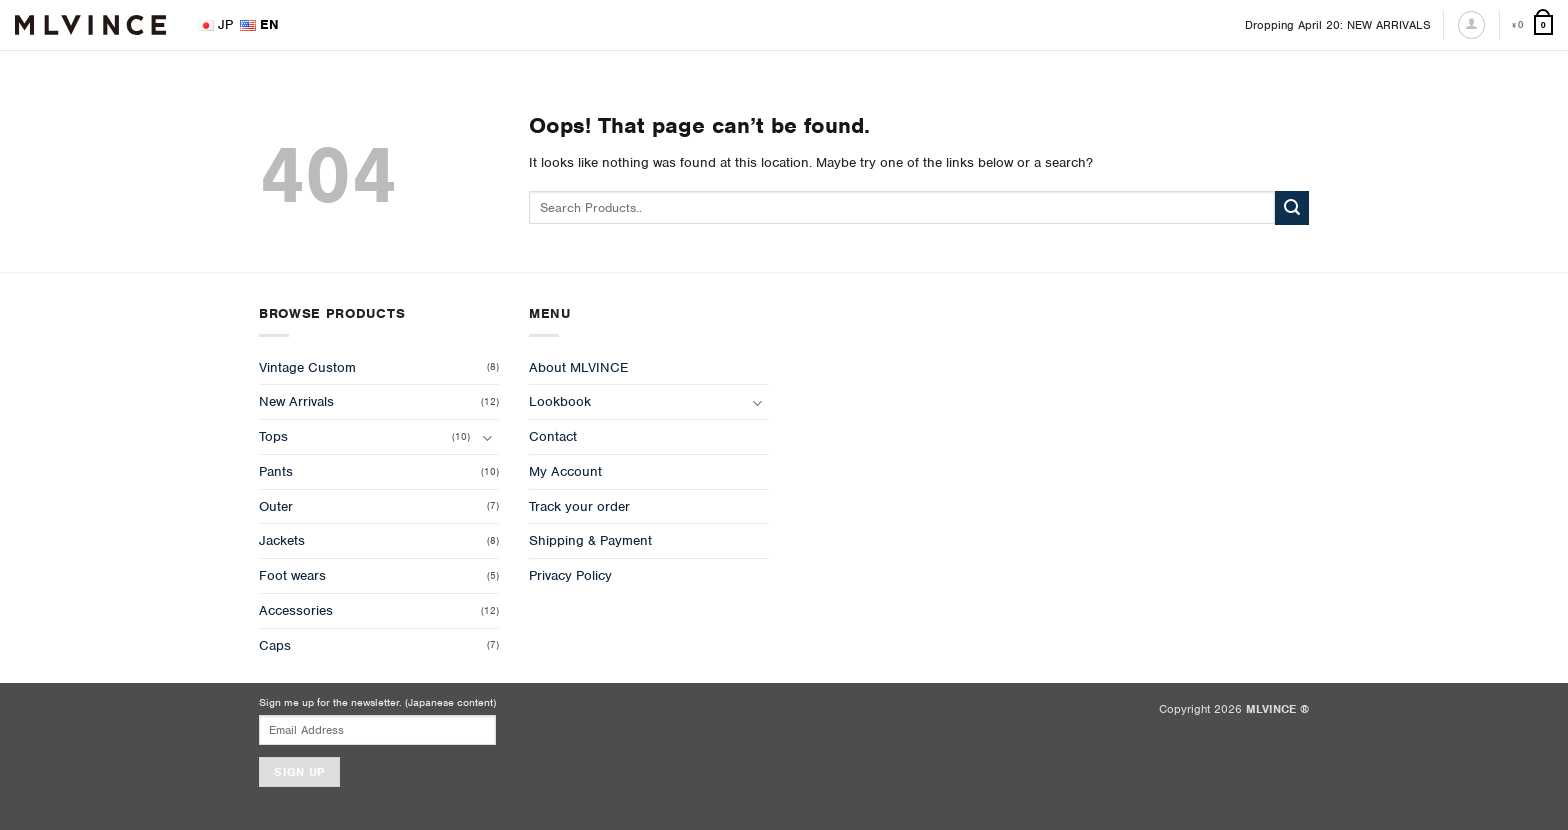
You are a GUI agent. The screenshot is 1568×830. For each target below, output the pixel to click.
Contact (553, 436)
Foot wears (292, 575)
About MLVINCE (578, 367)
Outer (276, 506)
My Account (565, 471)
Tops (273, 436)
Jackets (282, 540)
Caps (275, 645)
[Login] (1471, 24)
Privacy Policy (570, 575)
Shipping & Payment (590, 540)
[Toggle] (487, 437)
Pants (276, 471)
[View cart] (1532, 25)
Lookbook (560, 401)
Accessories (296, 610)
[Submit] (1292, 208)
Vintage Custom (307, 367)
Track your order (579, 506)
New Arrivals (296, 401)
